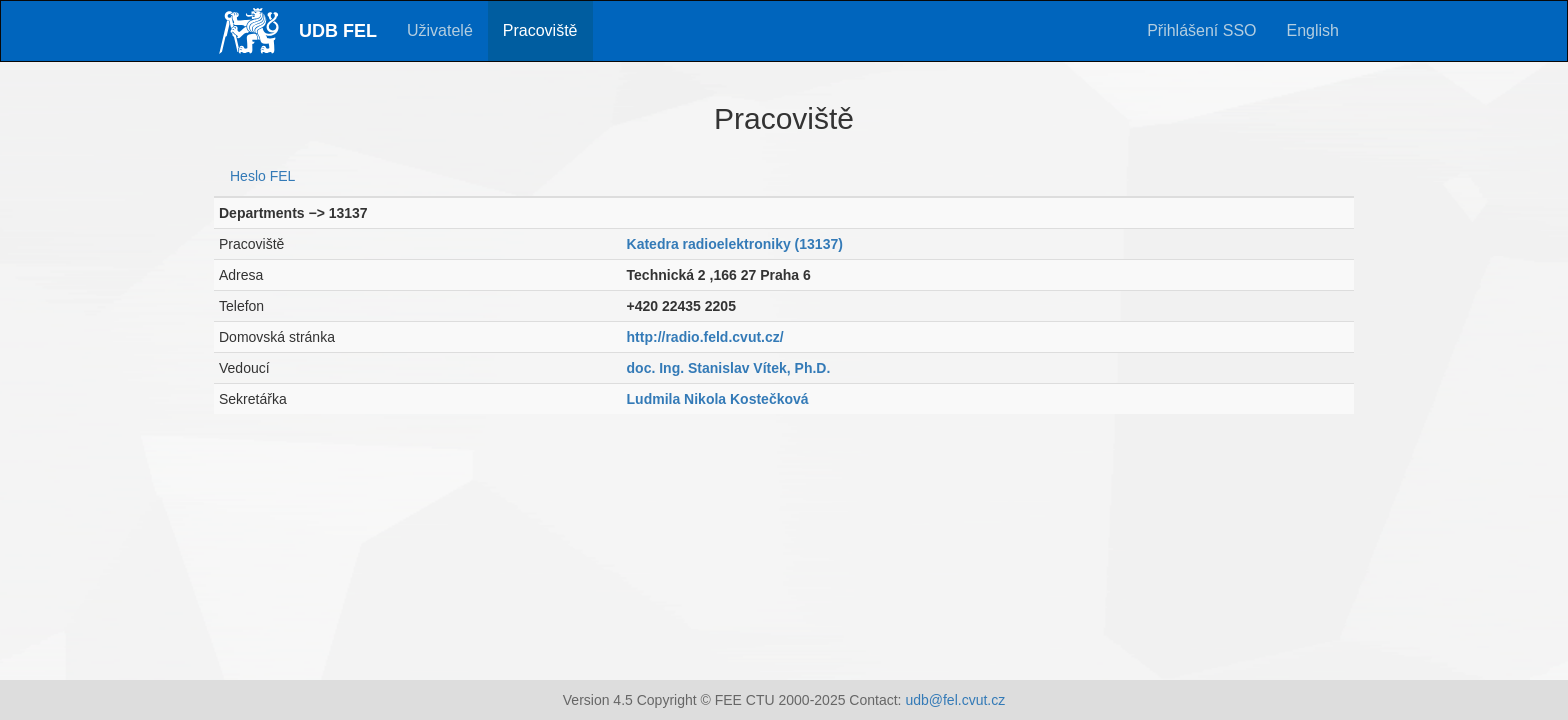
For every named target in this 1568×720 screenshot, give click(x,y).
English (1313, 30)
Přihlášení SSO (1201, 30)
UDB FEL (338, 31)
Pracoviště (540, 30)
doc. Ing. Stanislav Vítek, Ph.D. (729, 368)
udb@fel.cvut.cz (955, 700)
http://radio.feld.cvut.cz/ (705, 337)
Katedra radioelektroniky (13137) (735, 244)
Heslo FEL (262, 176)
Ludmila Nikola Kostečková (718, 399)
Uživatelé (440, 30)
